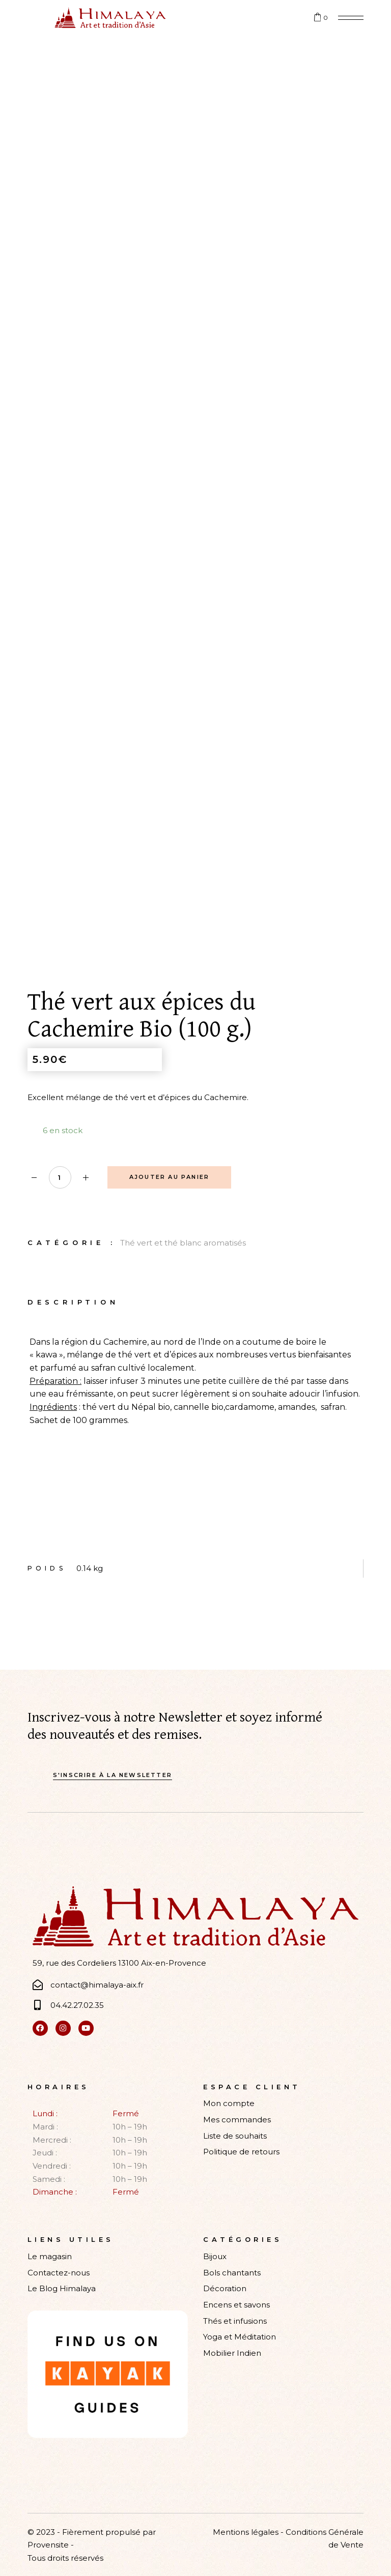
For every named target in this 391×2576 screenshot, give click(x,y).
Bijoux (215, 2256)
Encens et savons (236, 2304)
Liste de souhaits (235, 2136)
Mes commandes (237, 2119)
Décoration (224, 2288)
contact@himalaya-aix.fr (97, 1985)
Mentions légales (245, 2532)
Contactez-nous (58, 2272)
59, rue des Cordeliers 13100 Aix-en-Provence (119, 1963)
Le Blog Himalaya (61, 2288)
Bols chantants (232, 2272)
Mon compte (229, 2103)
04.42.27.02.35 (77, 2005)
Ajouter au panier (169, 1176)
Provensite (48, 2545)
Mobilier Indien (232, 2353)
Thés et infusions (235, 2321)
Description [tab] (73, 1302)
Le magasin (49, 2256)
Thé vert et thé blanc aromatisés (183, 1243)
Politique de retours (241, 2151)
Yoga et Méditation (239, 2337)
